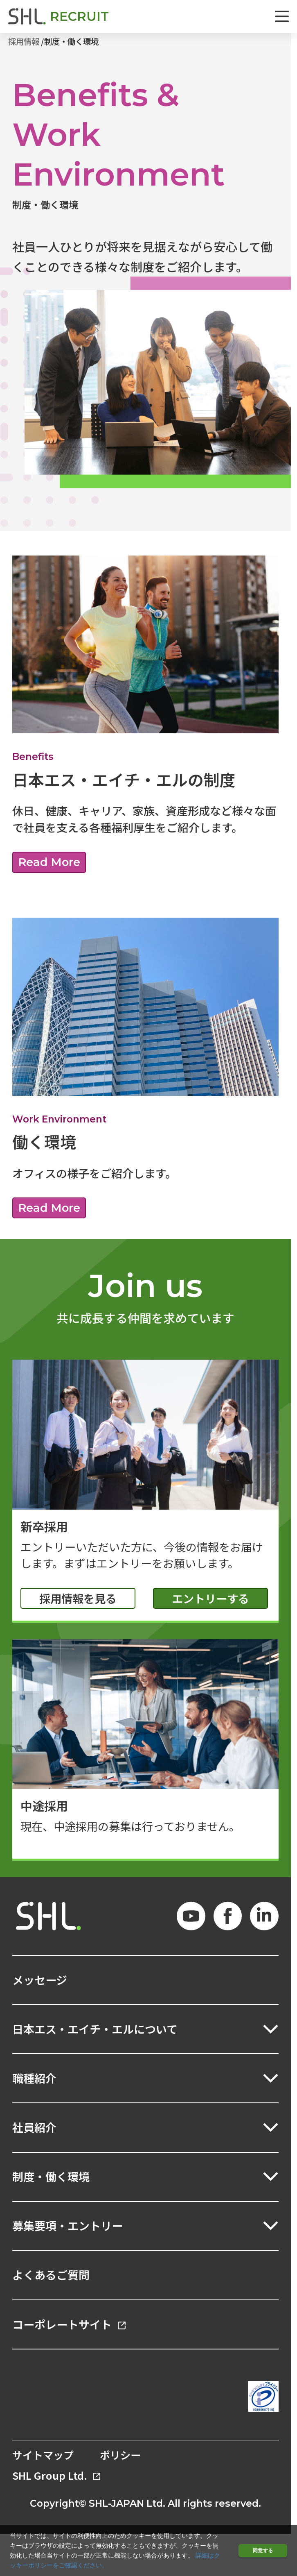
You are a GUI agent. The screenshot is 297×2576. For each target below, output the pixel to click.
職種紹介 (34, 2078)
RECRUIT (79, 16)
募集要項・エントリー (67, 2226)
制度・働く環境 (71, 41)
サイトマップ (43, 2455)
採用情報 (23, 41)
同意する (263, 2550)
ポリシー (120, 2455)
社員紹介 (34, 2127)
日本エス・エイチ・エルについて (95, 2029)
